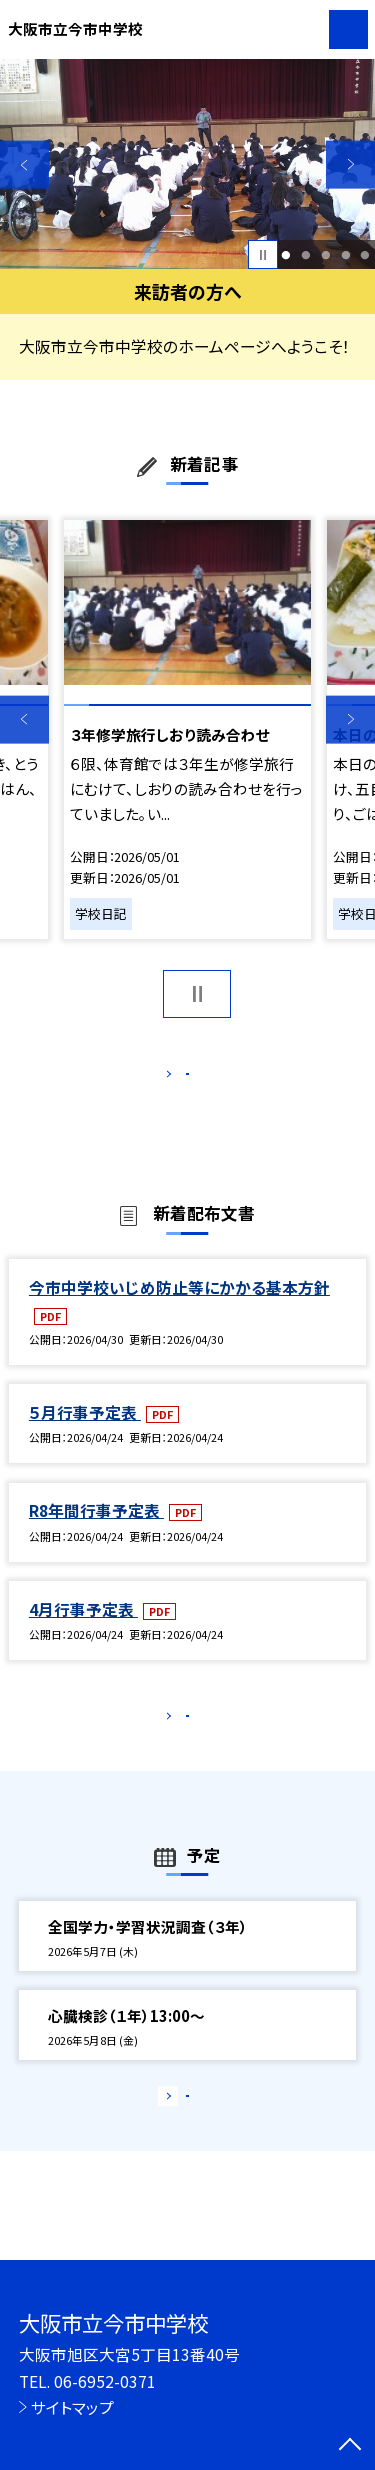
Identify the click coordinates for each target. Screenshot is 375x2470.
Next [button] (350, 164)
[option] (187, 164)
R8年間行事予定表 (96, 1532)
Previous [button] (24, 164)
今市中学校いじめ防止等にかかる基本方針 (179, 1308)
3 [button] (325, 255)
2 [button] (305, 255)
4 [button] (345, 255)
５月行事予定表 (85, 1433)
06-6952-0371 (105, 2381)
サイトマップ (72, 2407)
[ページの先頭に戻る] (350, 2446)
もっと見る (177, 1078)
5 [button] (365, 255)
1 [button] (286, 255)
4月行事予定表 (83, 1630)
